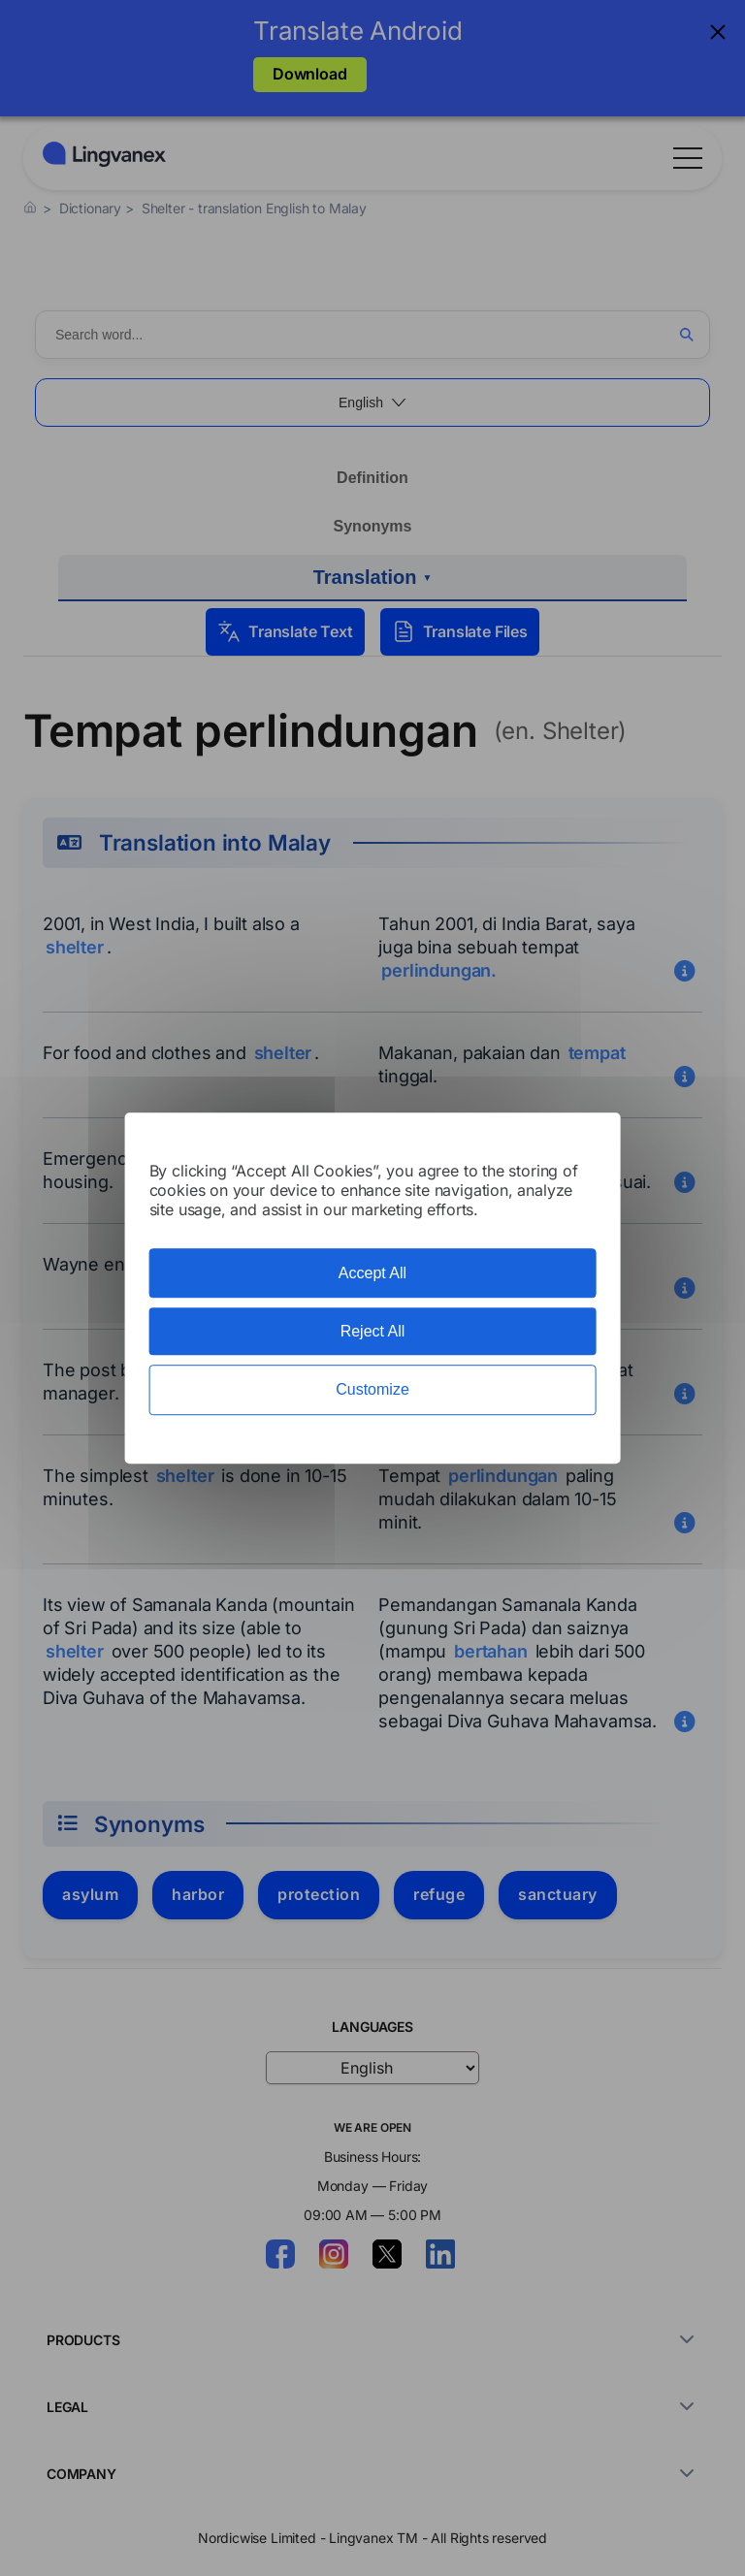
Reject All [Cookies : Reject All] (372, 1331)
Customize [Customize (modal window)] (372, 1390)
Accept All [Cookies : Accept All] (372, 1273)
